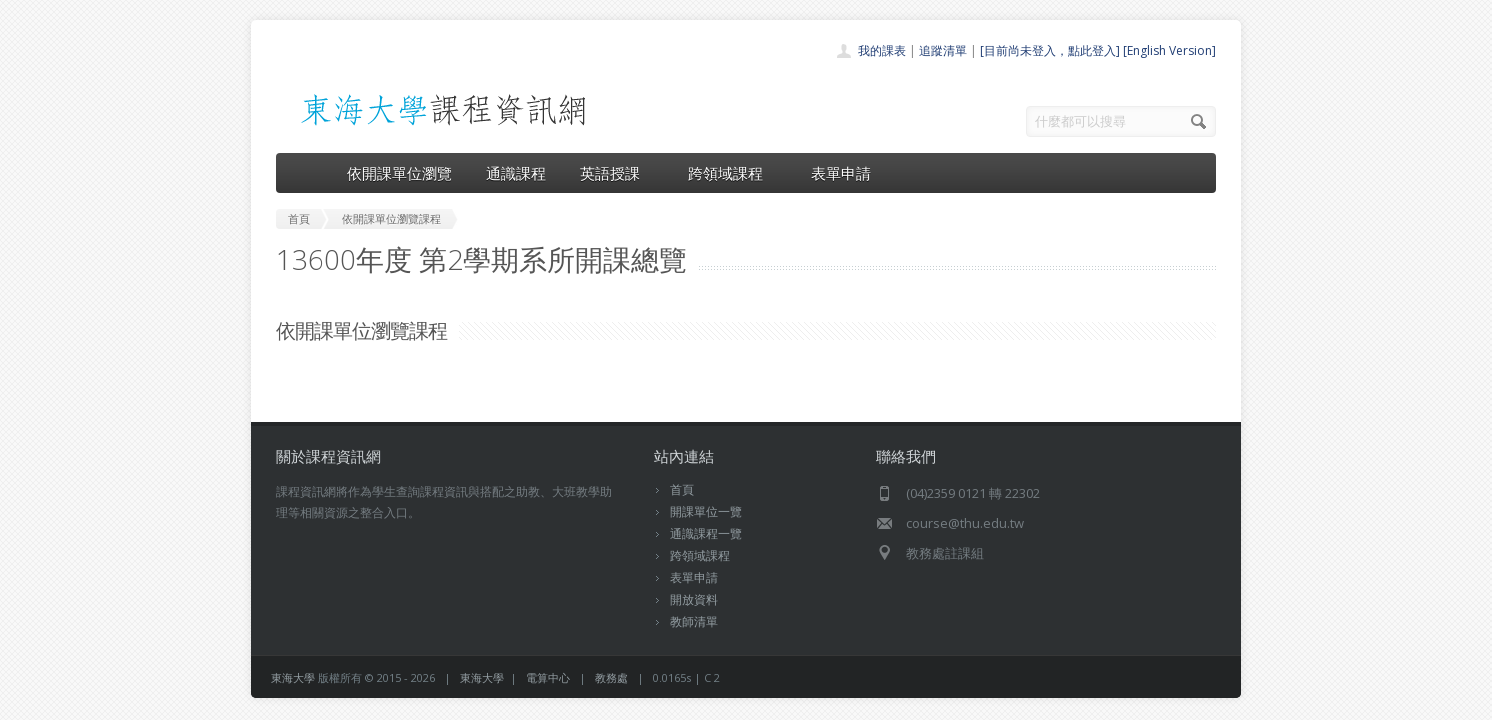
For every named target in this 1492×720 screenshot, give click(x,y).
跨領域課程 (732, 173)
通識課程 (516, 173)
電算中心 (548, 677)
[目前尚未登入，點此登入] (1050, 50)
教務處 (611, 677)
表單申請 (841, 173)
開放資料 (694, 599)
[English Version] (1169, 50)
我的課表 (882, 50)
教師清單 (694, 621)
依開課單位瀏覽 (399, 173)
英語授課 (617, 173)
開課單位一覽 (706, 511)
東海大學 (293, 677)
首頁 (682, 489)
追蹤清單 (943, 50)
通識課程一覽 (706, 533)
